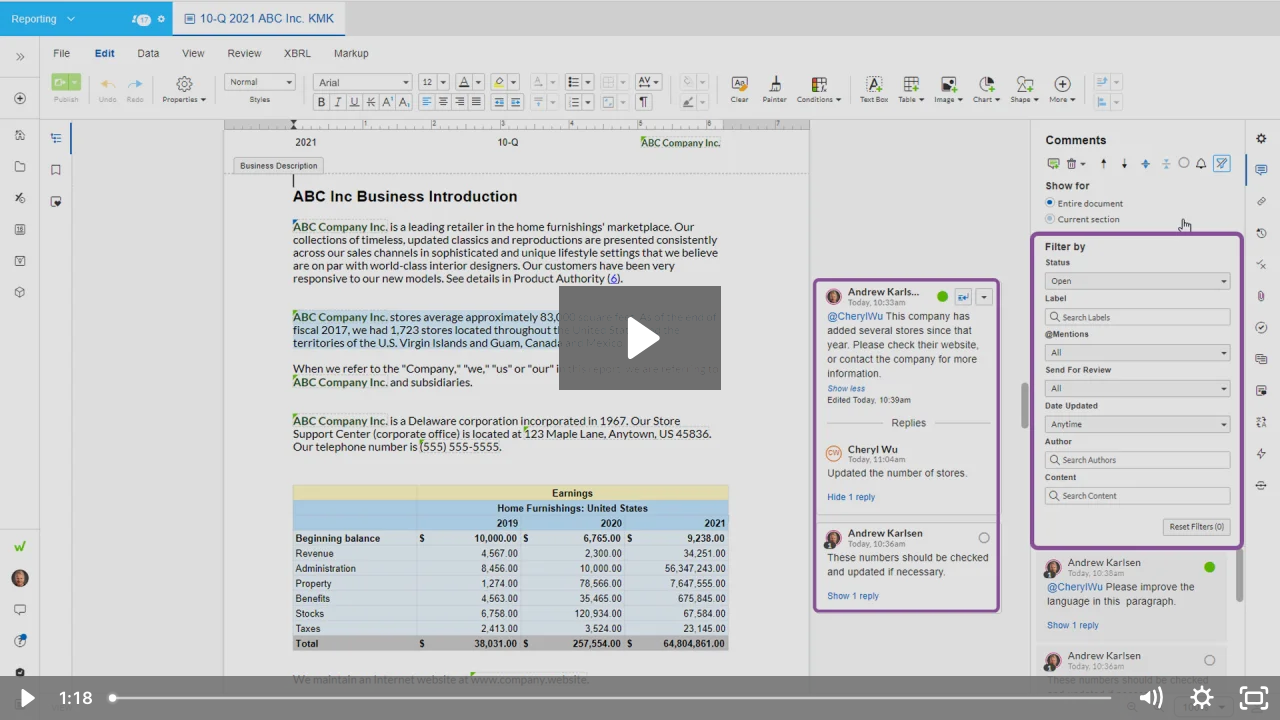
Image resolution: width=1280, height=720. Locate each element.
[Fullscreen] (1254, 698)
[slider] (612, 698)
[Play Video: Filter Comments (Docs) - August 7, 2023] (640, 338)
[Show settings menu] (1202, 698)
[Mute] (1150, 698)
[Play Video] (26, 698)
